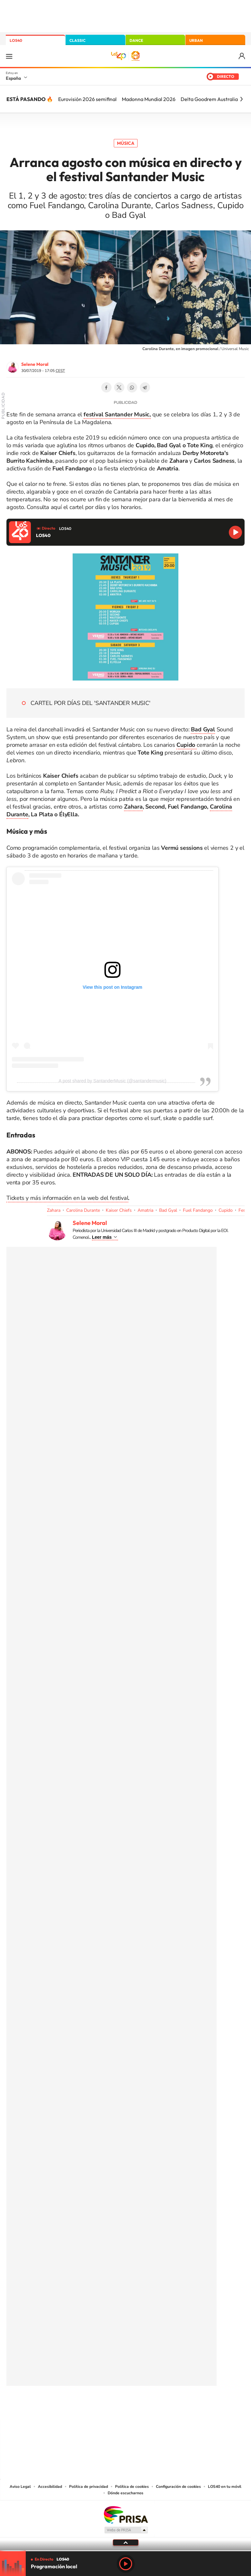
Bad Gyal (168, 1210)
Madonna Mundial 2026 (148, 99)
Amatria (145, 1210)
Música (125, 143)
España (13, 78)
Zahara (133, 807)
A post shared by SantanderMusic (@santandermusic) (112, 1080)
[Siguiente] (241, 99)
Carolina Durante (83, 1210)
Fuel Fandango (198, 1210)
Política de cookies (132, 2486)
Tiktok (100, 2407)
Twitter (119, 387)
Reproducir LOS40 (235, 532)
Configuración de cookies (178, 2486)
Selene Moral (35, 364)
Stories (164, 2407)
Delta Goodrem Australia (209, 99)
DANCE (136, 40)
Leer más (102, 1237)
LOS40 (16, 40)
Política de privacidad (88, 2486)
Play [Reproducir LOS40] (126, 2564)
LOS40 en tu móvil (224, 2486)
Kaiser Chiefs (119, 1210)
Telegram (145, 387)
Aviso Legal (20, 2486)
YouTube (113, 2407)
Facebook (106, 387)
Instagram (87, 2407)
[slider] (125, 2550)
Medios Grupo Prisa (126, 2530)
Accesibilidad (50, 2486)
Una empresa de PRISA (126, 2514)
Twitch (151, 2407)
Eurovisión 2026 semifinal (87, 99)
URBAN (196, 40)
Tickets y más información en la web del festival (67, 1198)
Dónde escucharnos (125, 2493)
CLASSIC (77, 40)
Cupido (226, 1210)
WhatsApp (132, 387)
